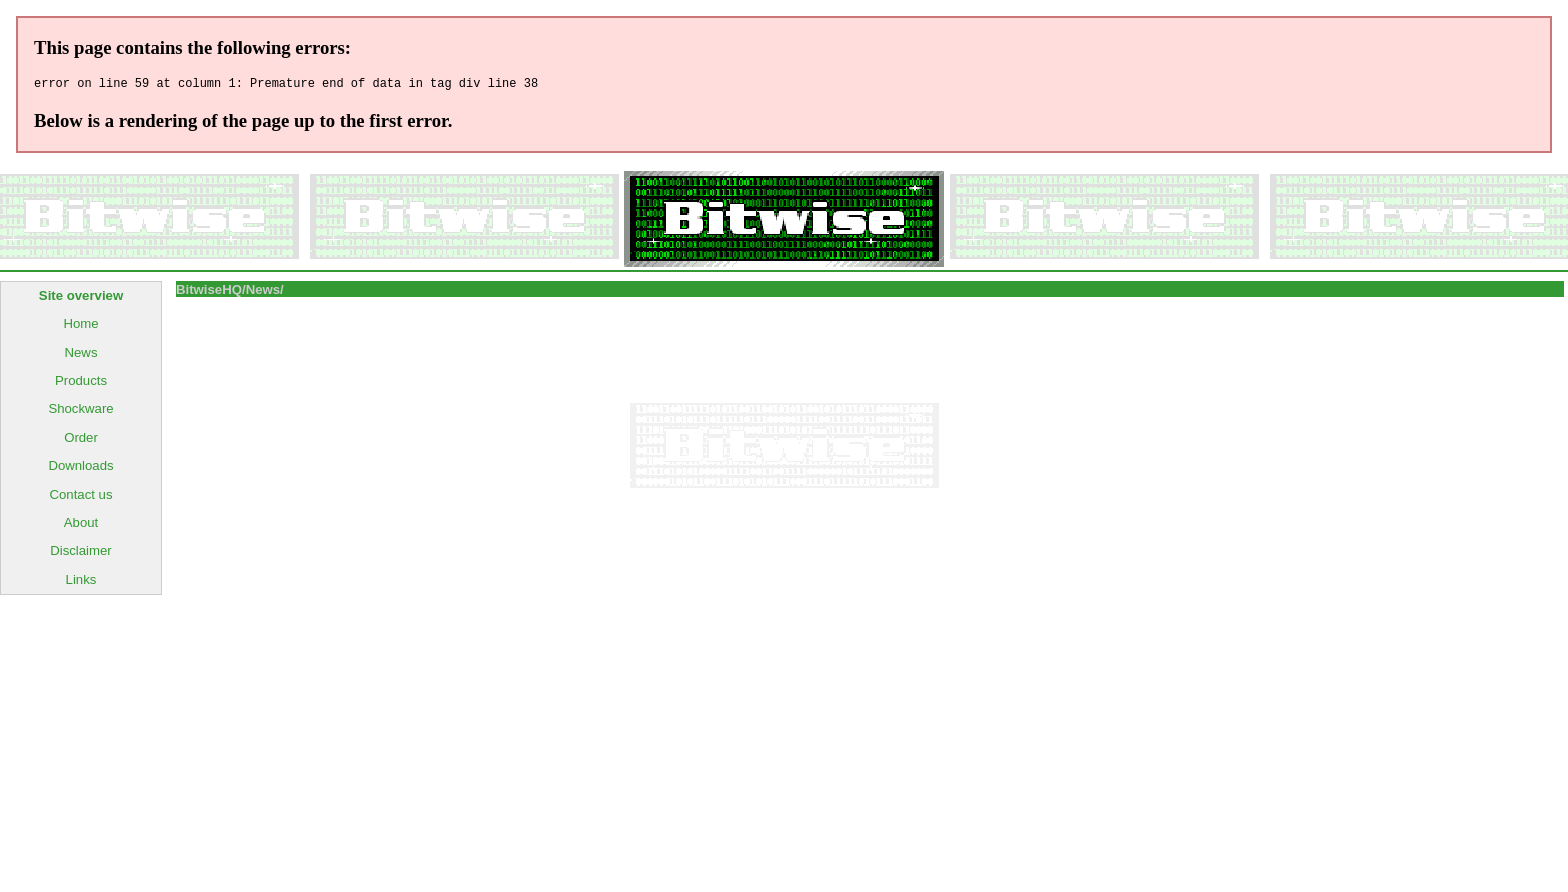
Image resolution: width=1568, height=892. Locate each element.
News (81, 355)
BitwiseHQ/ (211, 292)
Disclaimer (81, 553)
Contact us (80, 497)
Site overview (81, 298)
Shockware (80, 411)
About (81, 525)
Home (80, 326)
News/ (265, 292)
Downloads (80, 468)
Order (81, 440)
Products (81, 383)
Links (81, 582)
